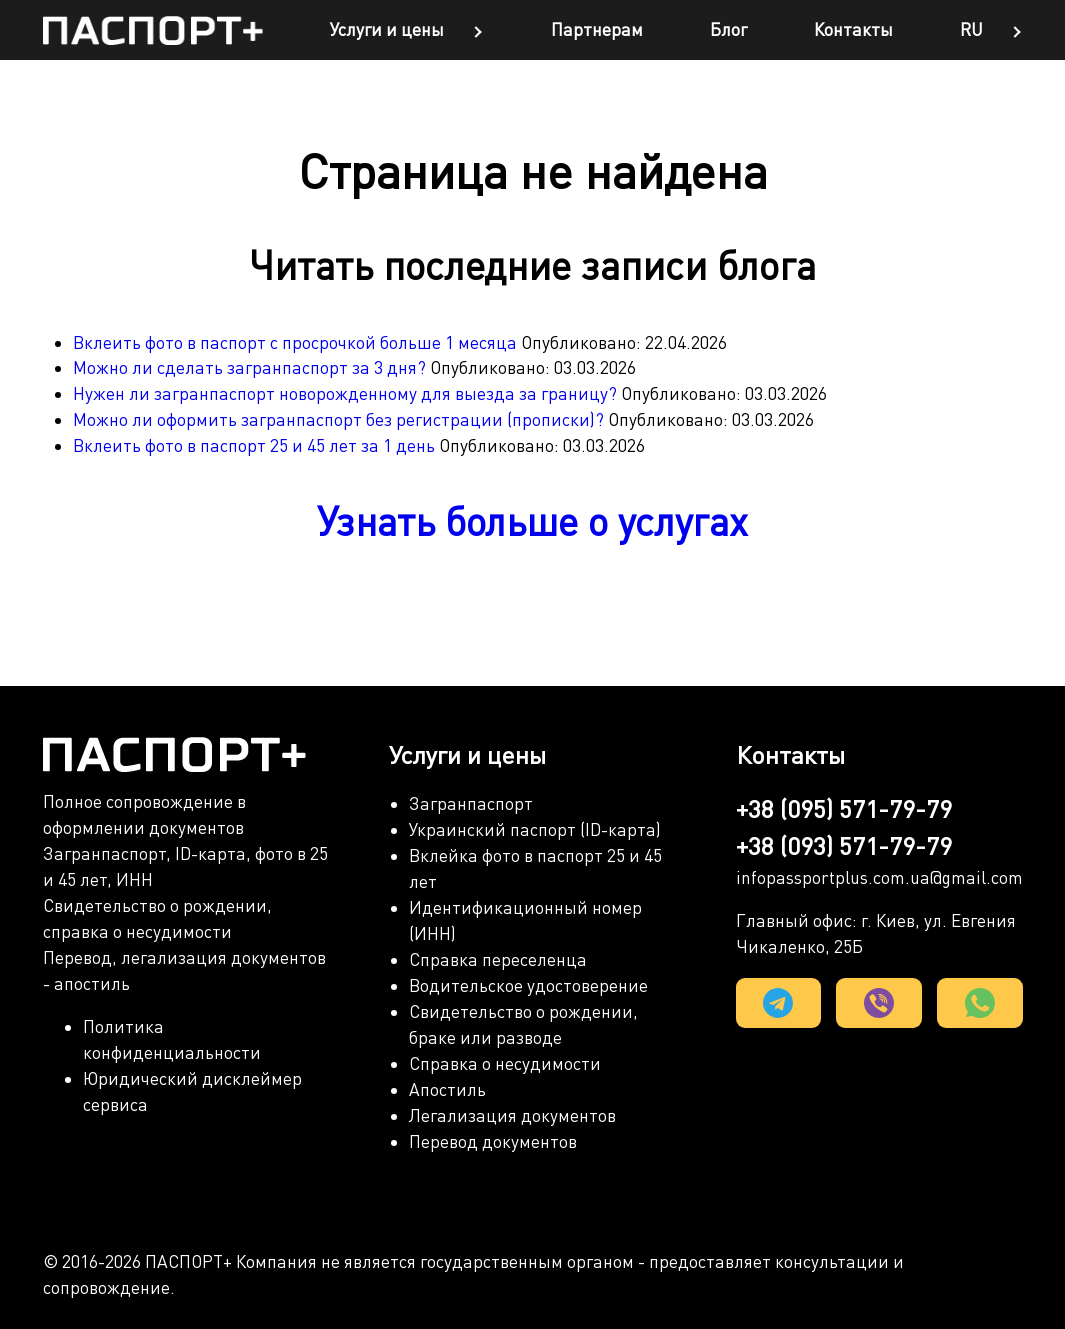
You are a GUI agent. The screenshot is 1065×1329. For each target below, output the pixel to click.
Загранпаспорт (471, 803)
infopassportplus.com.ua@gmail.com (879, 877)
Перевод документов (493, 1141)
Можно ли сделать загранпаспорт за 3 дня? (251, 367)
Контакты (853, 29)
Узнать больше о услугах (532, 521)
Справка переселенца (498, 959)
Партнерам (597, 29)
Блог (728, 29)
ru (971, 29)
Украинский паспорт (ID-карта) (535, 829)
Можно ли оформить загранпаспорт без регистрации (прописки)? (340, 419)
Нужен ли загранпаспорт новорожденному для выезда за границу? (347, 393)
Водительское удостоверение (528, 985)
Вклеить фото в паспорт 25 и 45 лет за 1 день (256, 445)
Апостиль (447, 1089)
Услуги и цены (387, 29)
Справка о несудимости (505, 1063)
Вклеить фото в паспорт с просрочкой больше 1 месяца (297, 342)
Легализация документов (512, 1115)
